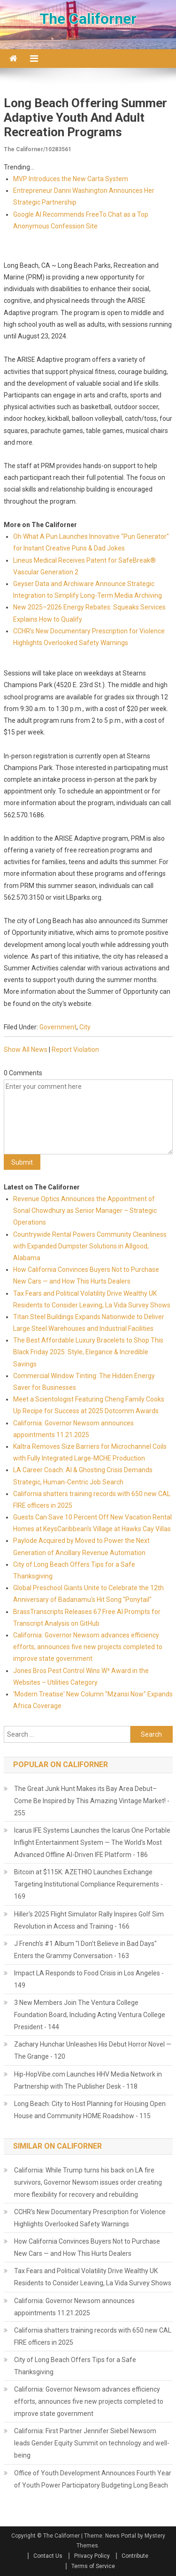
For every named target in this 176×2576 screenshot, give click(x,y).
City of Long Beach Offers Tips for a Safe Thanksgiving (75, 2366)
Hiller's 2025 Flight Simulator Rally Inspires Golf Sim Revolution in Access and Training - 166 (89, 1920)
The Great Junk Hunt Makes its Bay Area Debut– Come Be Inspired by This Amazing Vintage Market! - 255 (91, 1801)
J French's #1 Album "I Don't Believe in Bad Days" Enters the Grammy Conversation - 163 (85, 1950)
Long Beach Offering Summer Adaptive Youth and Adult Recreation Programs (85, 117)
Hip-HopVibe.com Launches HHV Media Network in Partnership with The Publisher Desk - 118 (88, 2080)
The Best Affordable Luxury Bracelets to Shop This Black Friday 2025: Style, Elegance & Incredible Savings (88, 1351)
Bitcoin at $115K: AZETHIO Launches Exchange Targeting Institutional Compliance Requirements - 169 (88, 1884)
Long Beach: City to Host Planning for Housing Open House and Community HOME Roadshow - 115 (90, 2110)
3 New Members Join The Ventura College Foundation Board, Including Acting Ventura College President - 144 (89, 2015)
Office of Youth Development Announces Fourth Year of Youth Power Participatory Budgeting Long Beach (92, 2479)
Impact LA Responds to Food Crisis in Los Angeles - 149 (89, 1979)
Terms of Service (93, 2566)
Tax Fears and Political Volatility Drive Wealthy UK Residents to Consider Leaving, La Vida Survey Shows (92, 2277)
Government (58, 1027)
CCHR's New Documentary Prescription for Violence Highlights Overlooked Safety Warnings (90, 2218)
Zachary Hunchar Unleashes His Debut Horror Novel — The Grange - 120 (92, 2050)
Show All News (25, 1049)
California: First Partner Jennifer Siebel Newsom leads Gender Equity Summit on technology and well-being (91, 2443)
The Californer (88, 19)
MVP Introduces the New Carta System (70, 179)
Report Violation (75, 1049)
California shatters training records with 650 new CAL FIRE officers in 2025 (92, 2336)
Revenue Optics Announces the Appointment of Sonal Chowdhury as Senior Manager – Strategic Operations (85, 1210)
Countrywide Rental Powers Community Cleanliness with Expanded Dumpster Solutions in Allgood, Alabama (90, 1246)
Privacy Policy (92, 2556)
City (85, 1027)
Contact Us (47, 2556)
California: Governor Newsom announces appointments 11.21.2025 (74, 2307)
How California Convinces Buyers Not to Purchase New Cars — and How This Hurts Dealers (87, 2247)
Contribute (135, 2556)
